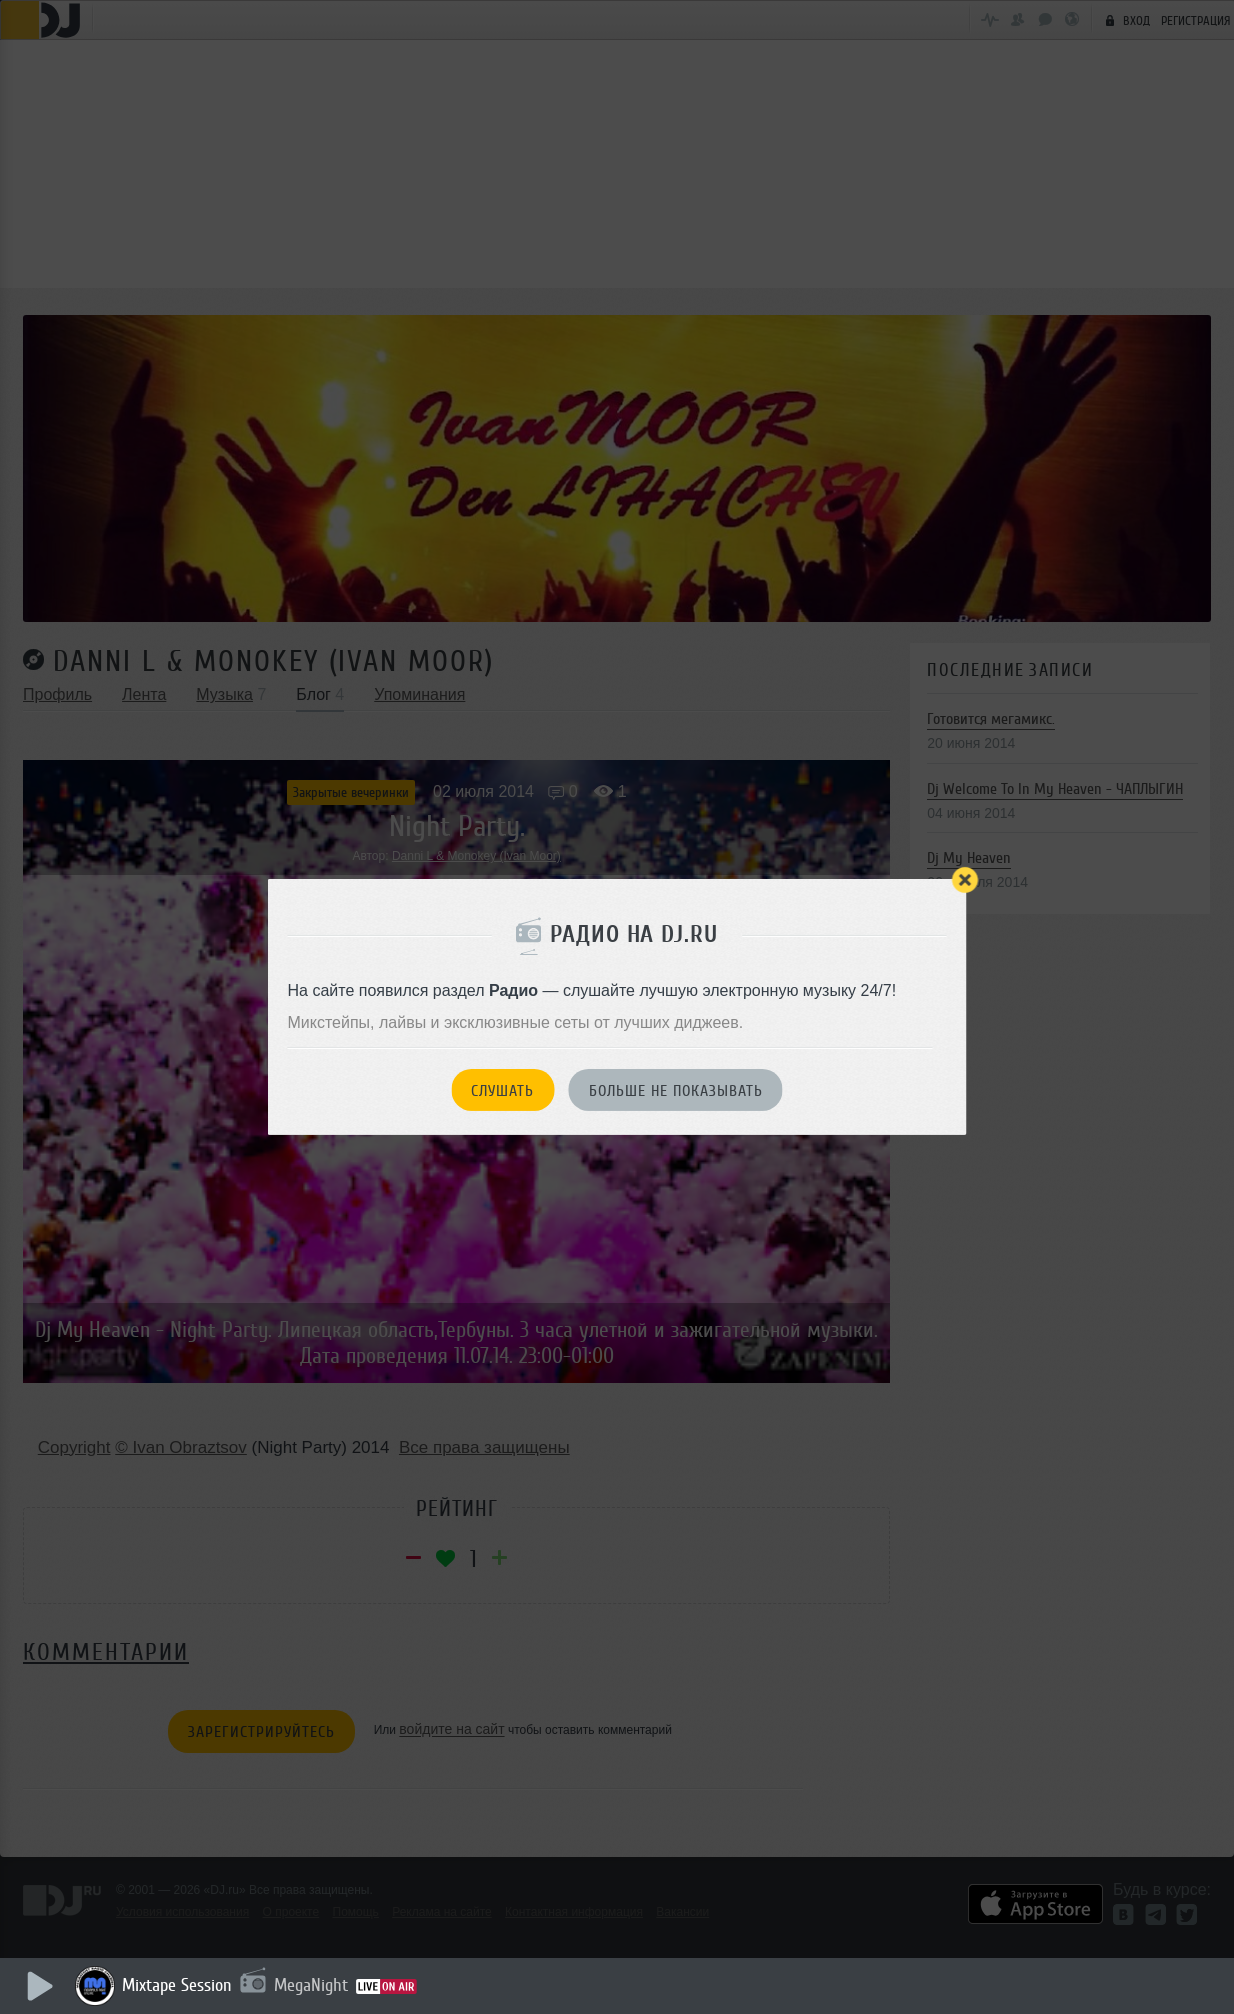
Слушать (502, 1091)
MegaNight (311, 1985)
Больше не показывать (676, 1091)
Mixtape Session (177, 1985)
